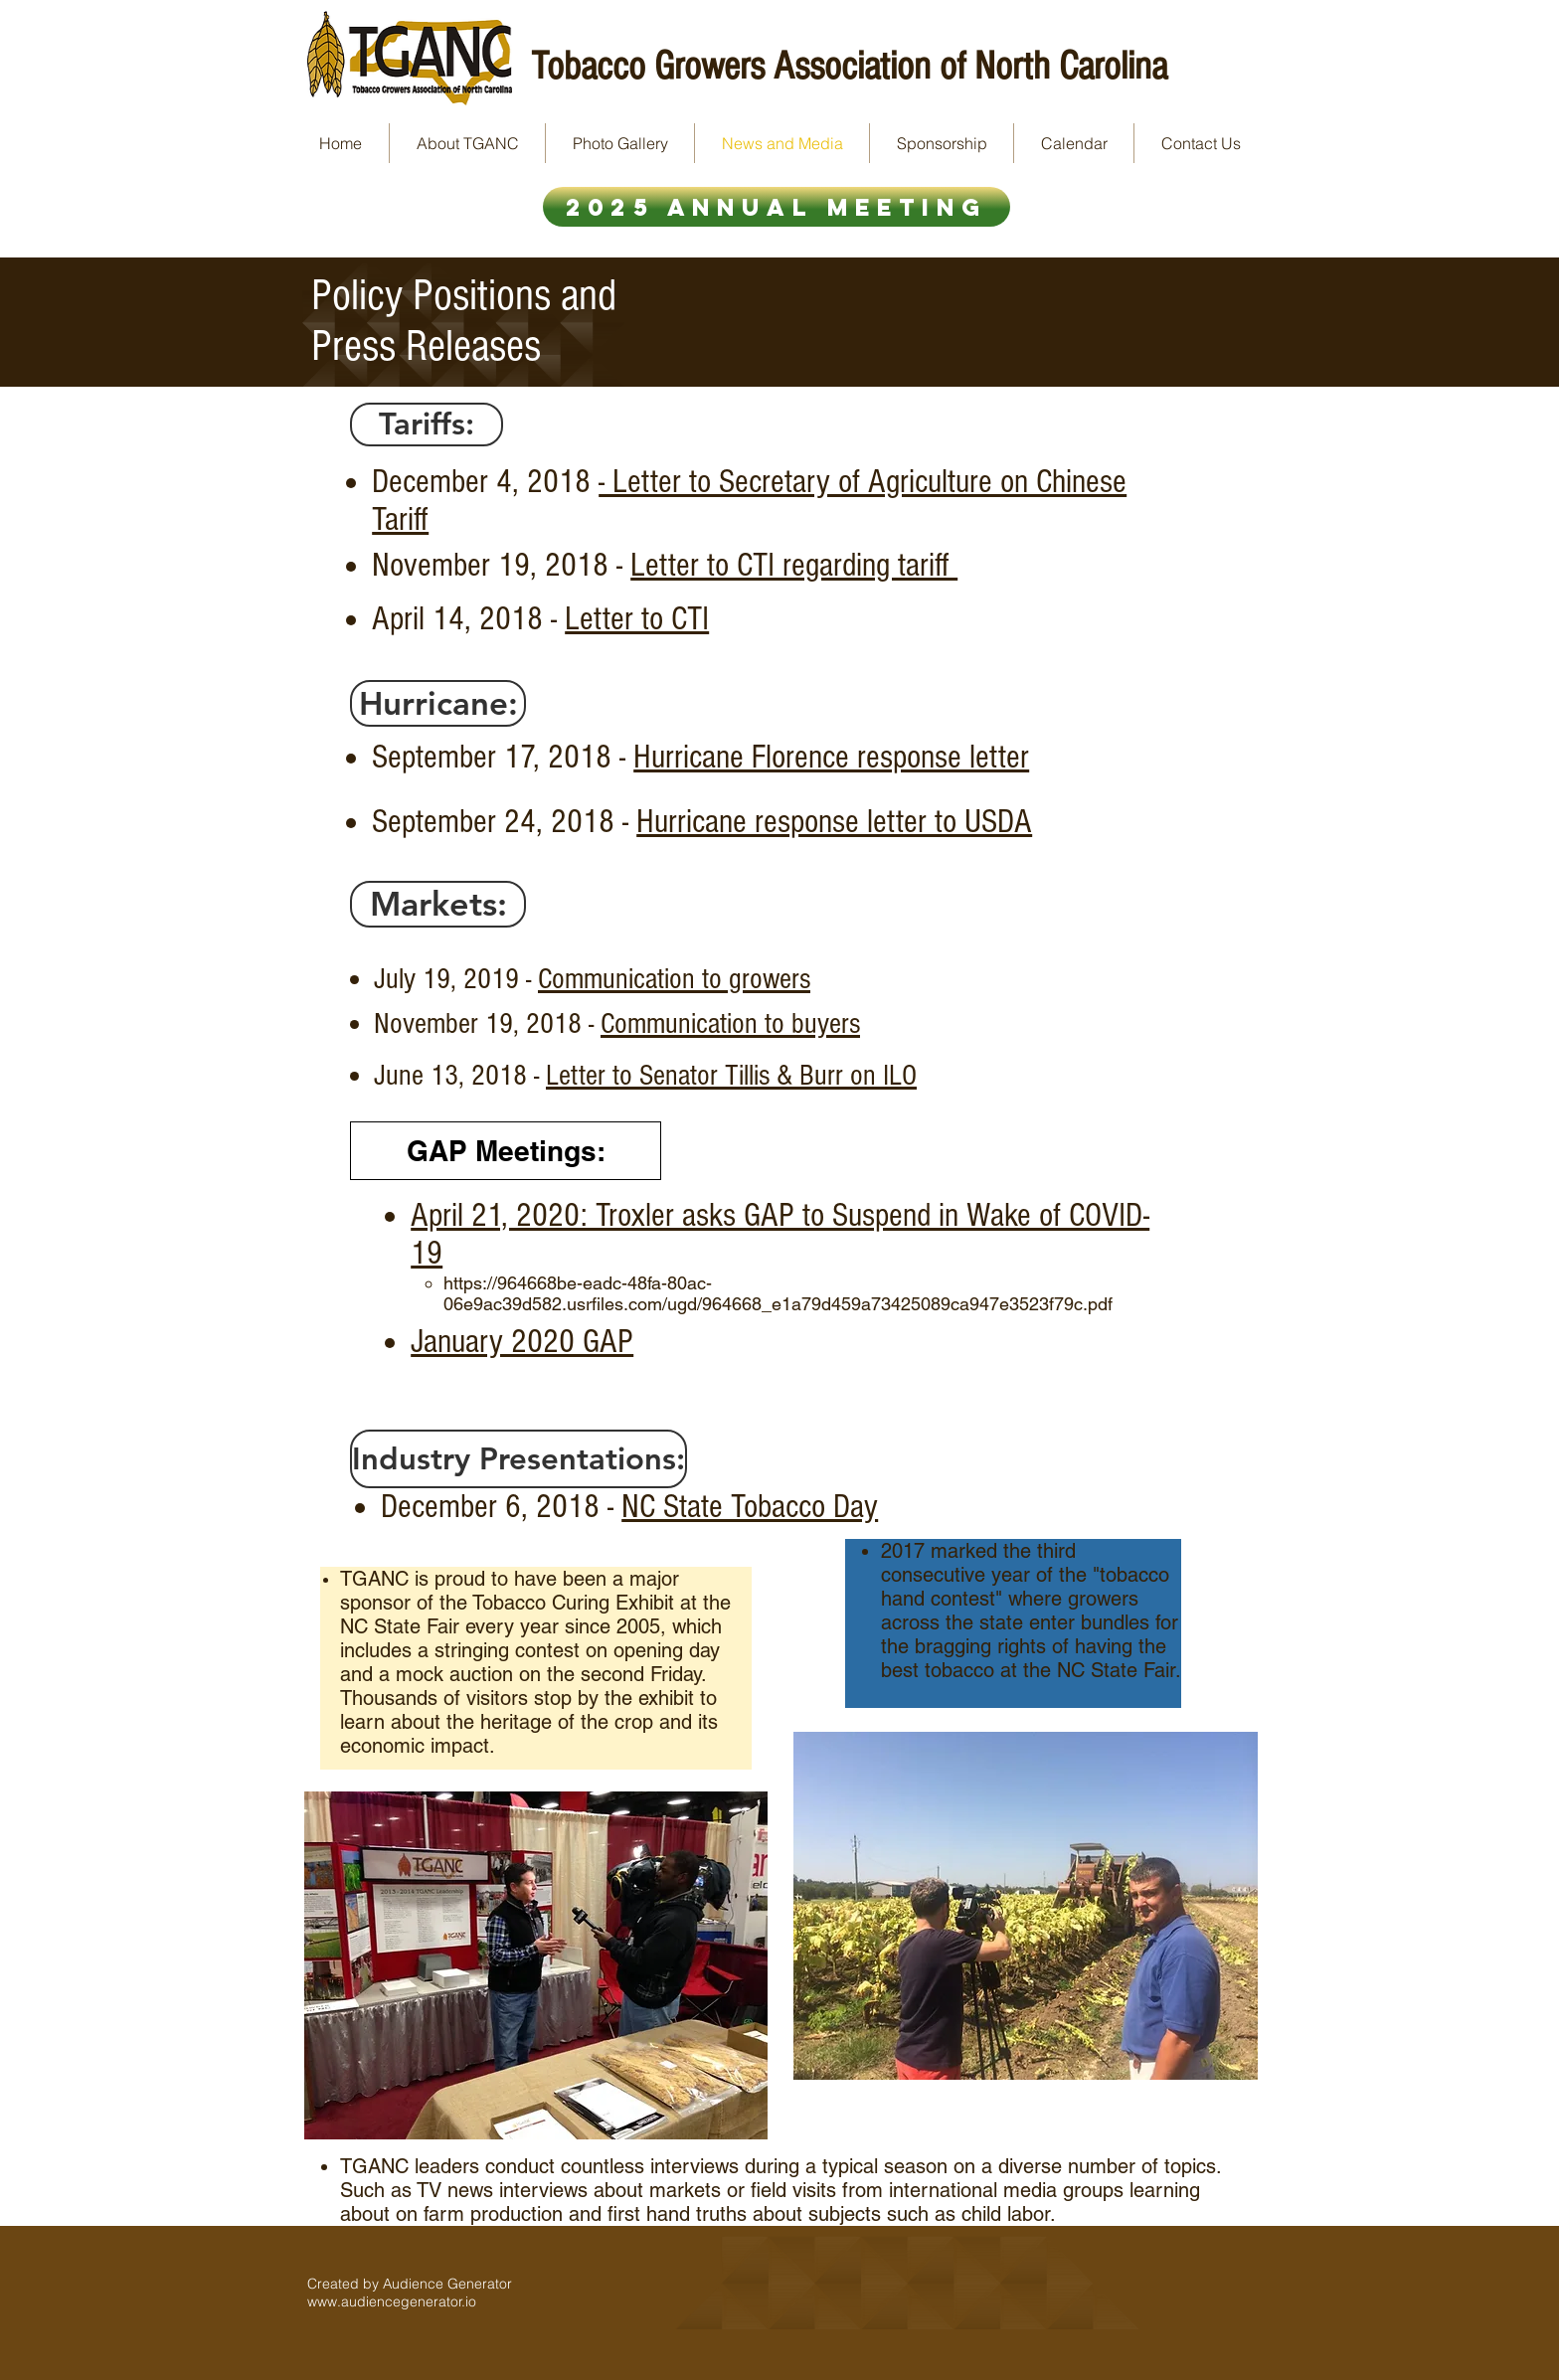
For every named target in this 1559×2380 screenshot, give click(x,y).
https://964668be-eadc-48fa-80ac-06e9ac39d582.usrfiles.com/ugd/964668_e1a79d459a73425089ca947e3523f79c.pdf (778, 1293)
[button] (426, 424)
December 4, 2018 (485, 482)
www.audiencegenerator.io (391, 2301)
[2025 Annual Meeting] (776, 207)
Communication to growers (674, 979)
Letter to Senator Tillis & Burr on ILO (731, 1076)
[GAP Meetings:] (505, 1150)
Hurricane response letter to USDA (834, 822)
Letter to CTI (637, 619)
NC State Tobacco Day (749, 1507)
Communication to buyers (730, 1024)
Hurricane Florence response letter (831, 757)
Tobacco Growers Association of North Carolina (849, 66)
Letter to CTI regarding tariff (793, 566)
